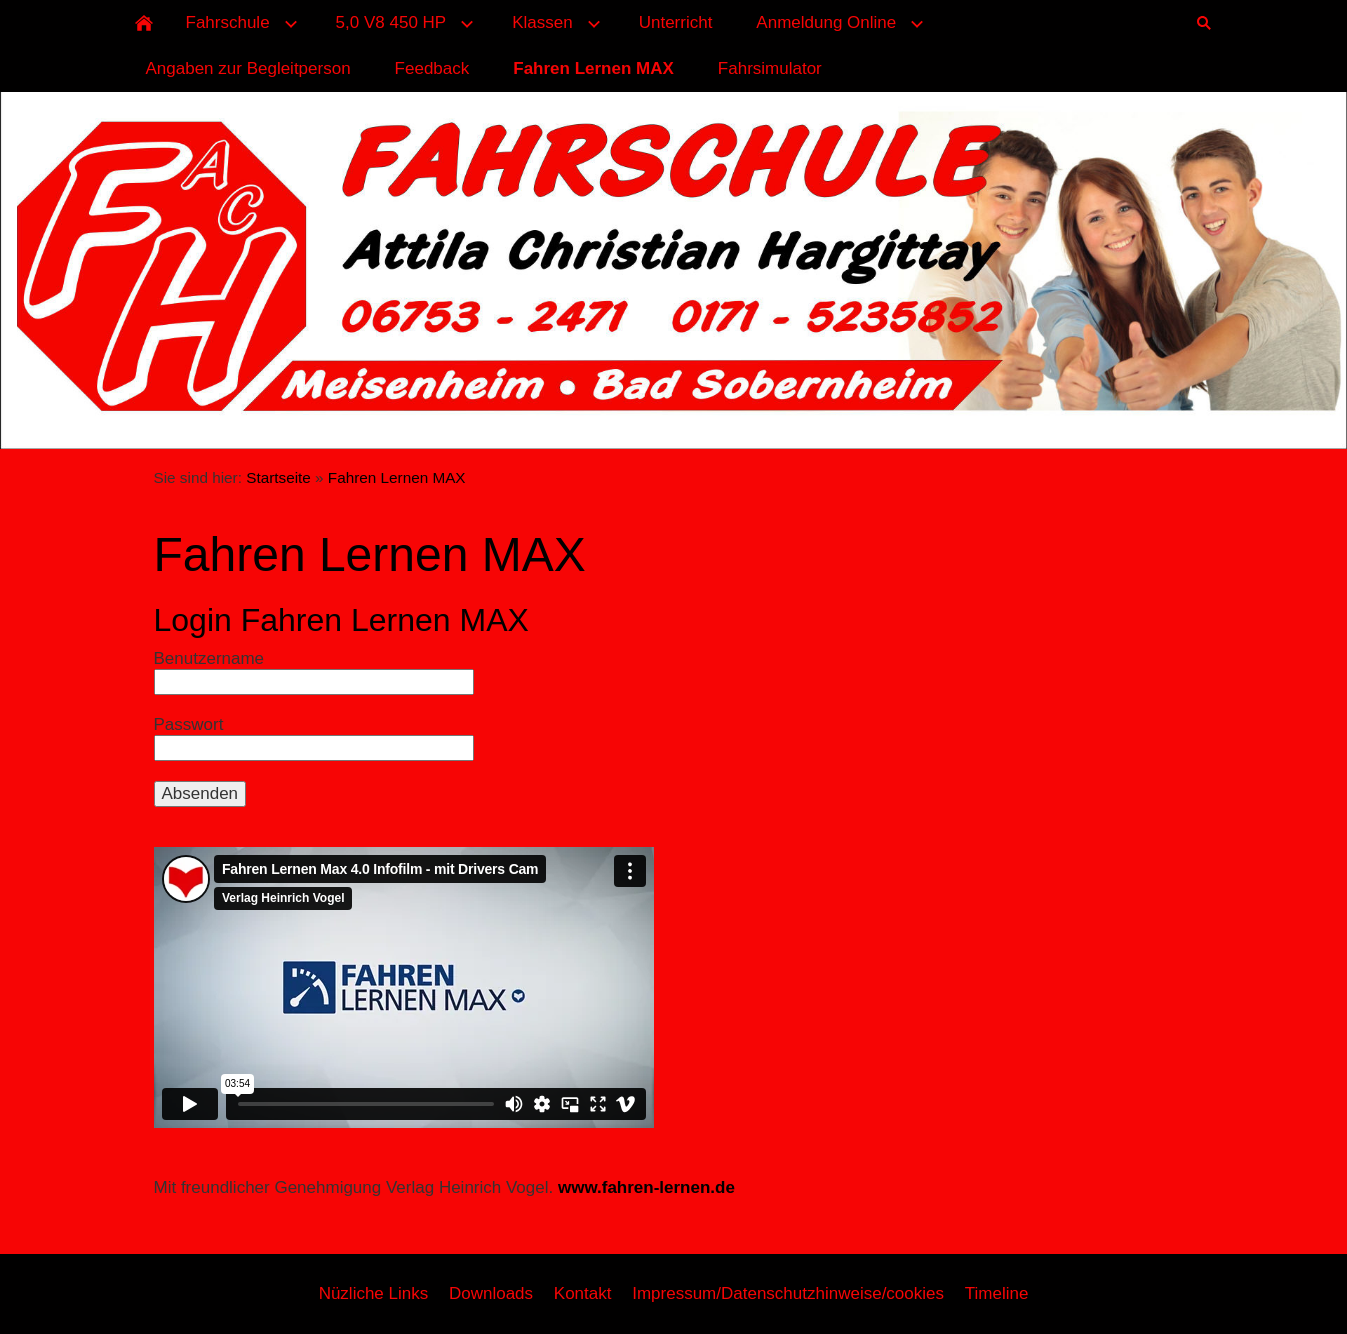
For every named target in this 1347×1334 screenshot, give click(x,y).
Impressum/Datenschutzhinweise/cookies (788, 1293)
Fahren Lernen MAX (397, 477)
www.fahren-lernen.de (646, 1187)
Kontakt (583, 1293)
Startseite (278, 477)
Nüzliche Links (374, 1293)
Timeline (997, 1293)
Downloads (491, 1293)
